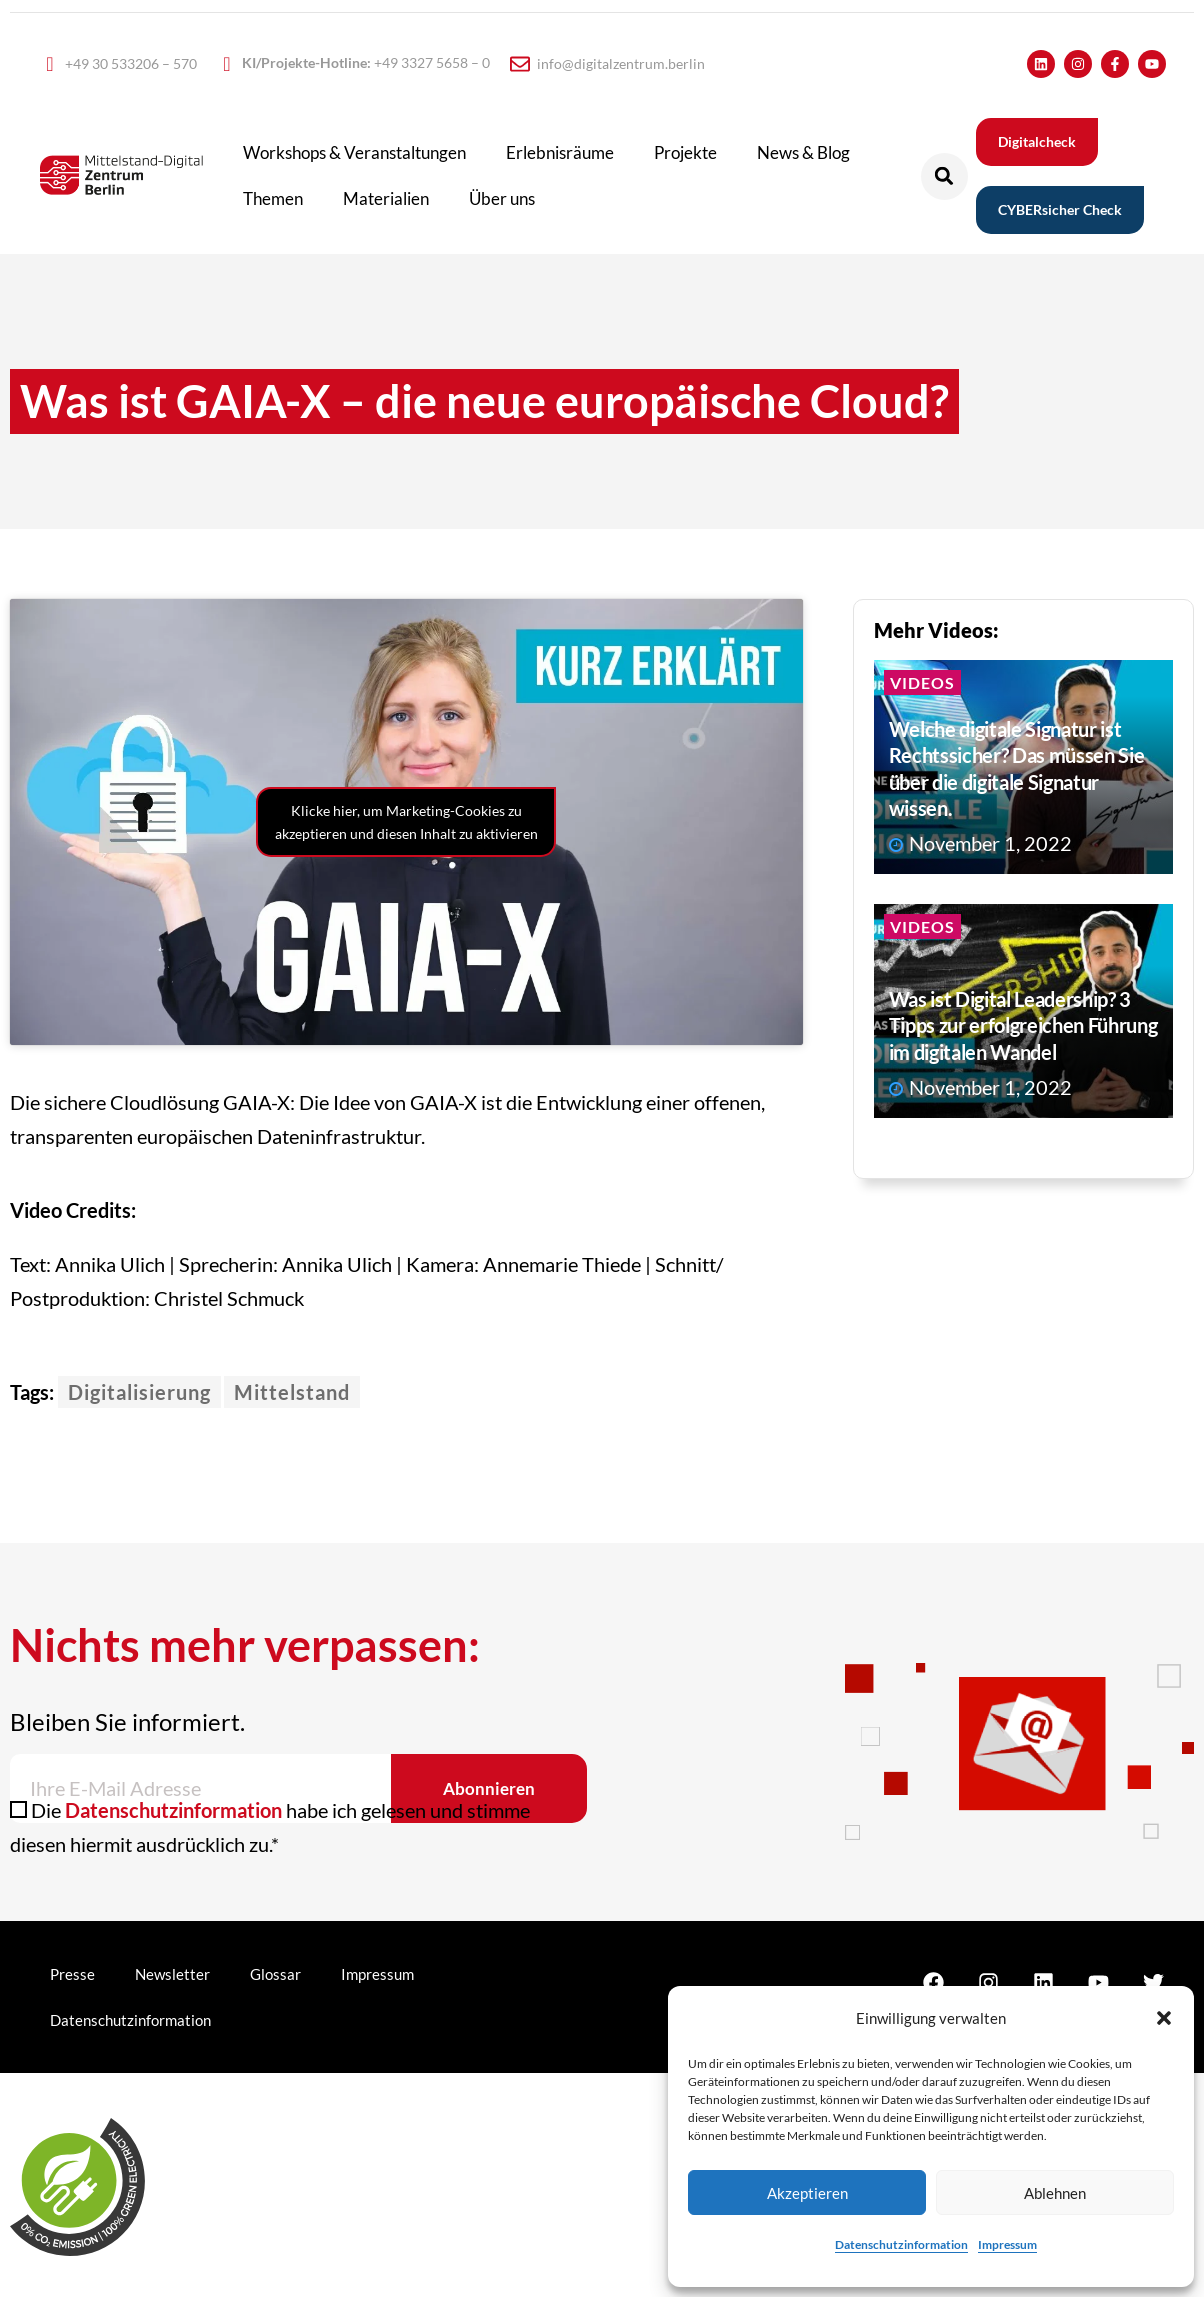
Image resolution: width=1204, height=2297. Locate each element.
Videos (922, 682)
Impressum (1007, 2244)
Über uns (502, 198)
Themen (273, 198)
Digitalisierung (139, 1392)
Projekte (685, 152)
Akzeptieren (807, 2193)
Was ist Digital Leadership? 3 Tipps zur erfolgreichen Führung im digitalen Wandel (1023, 1025)
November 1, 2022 (980, 843)
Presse (72, 1974)
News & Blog (803, 152)
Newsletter (172, 1974)
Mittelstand (292, 1392)
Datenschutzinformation (901, 2244)
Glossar (275, 1974)
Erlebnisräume (560, 152)
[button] (1164, 2018)
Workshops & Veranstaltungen (354, 152)
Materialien (386, 198)
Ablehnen (1055, 2193)
